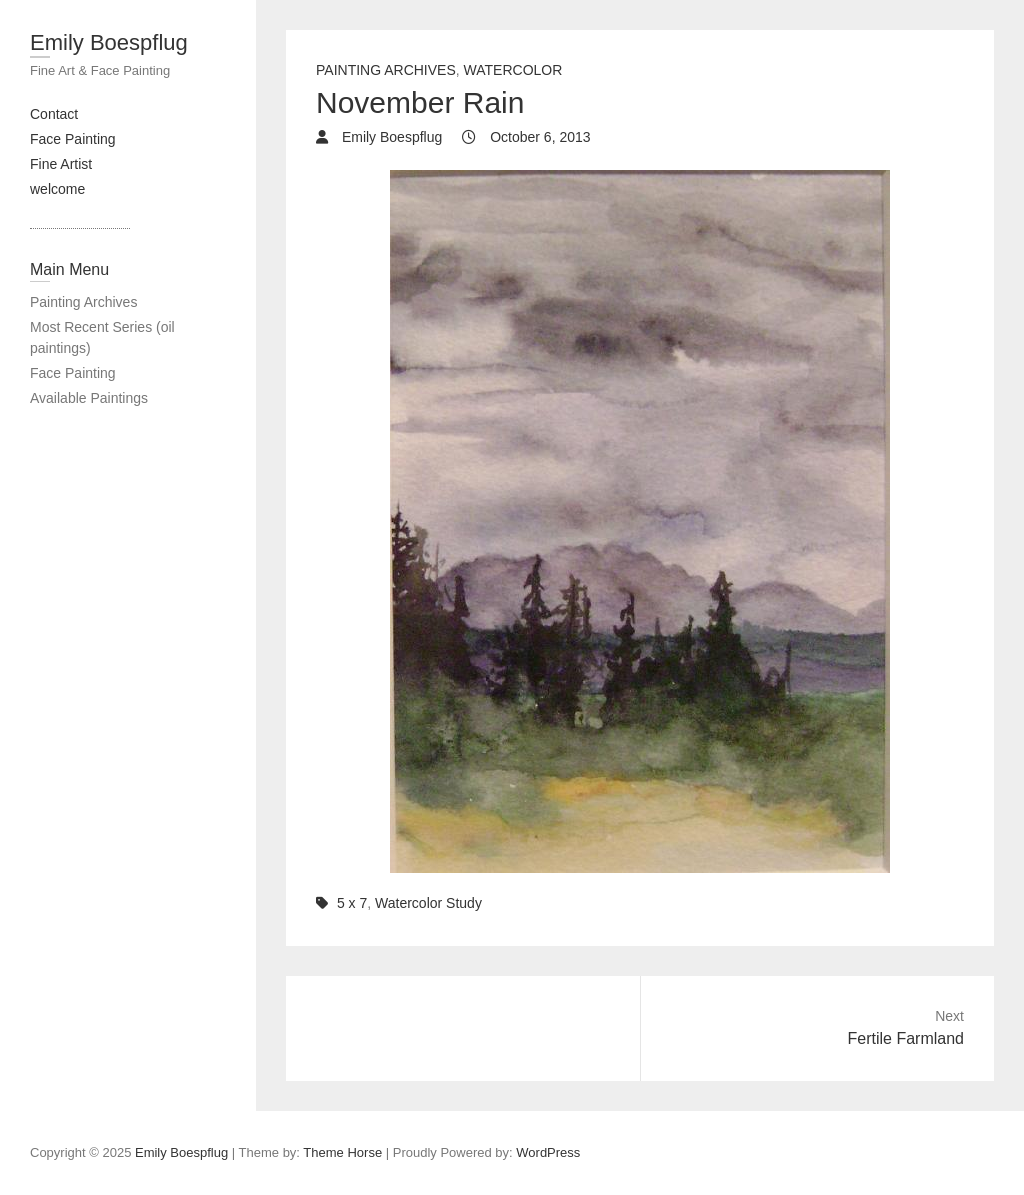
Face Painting (73, 139)
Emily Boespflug (109, 42)
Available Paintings (89, 398)
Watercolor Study (428, 903)
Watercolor (513, 70)
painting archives (386, 70)
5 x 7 (352, 903)
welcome (57, 189)
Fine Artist (61, 164)
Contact (54, 114)
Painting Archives (83, 302)
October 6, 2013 (538, 137)
